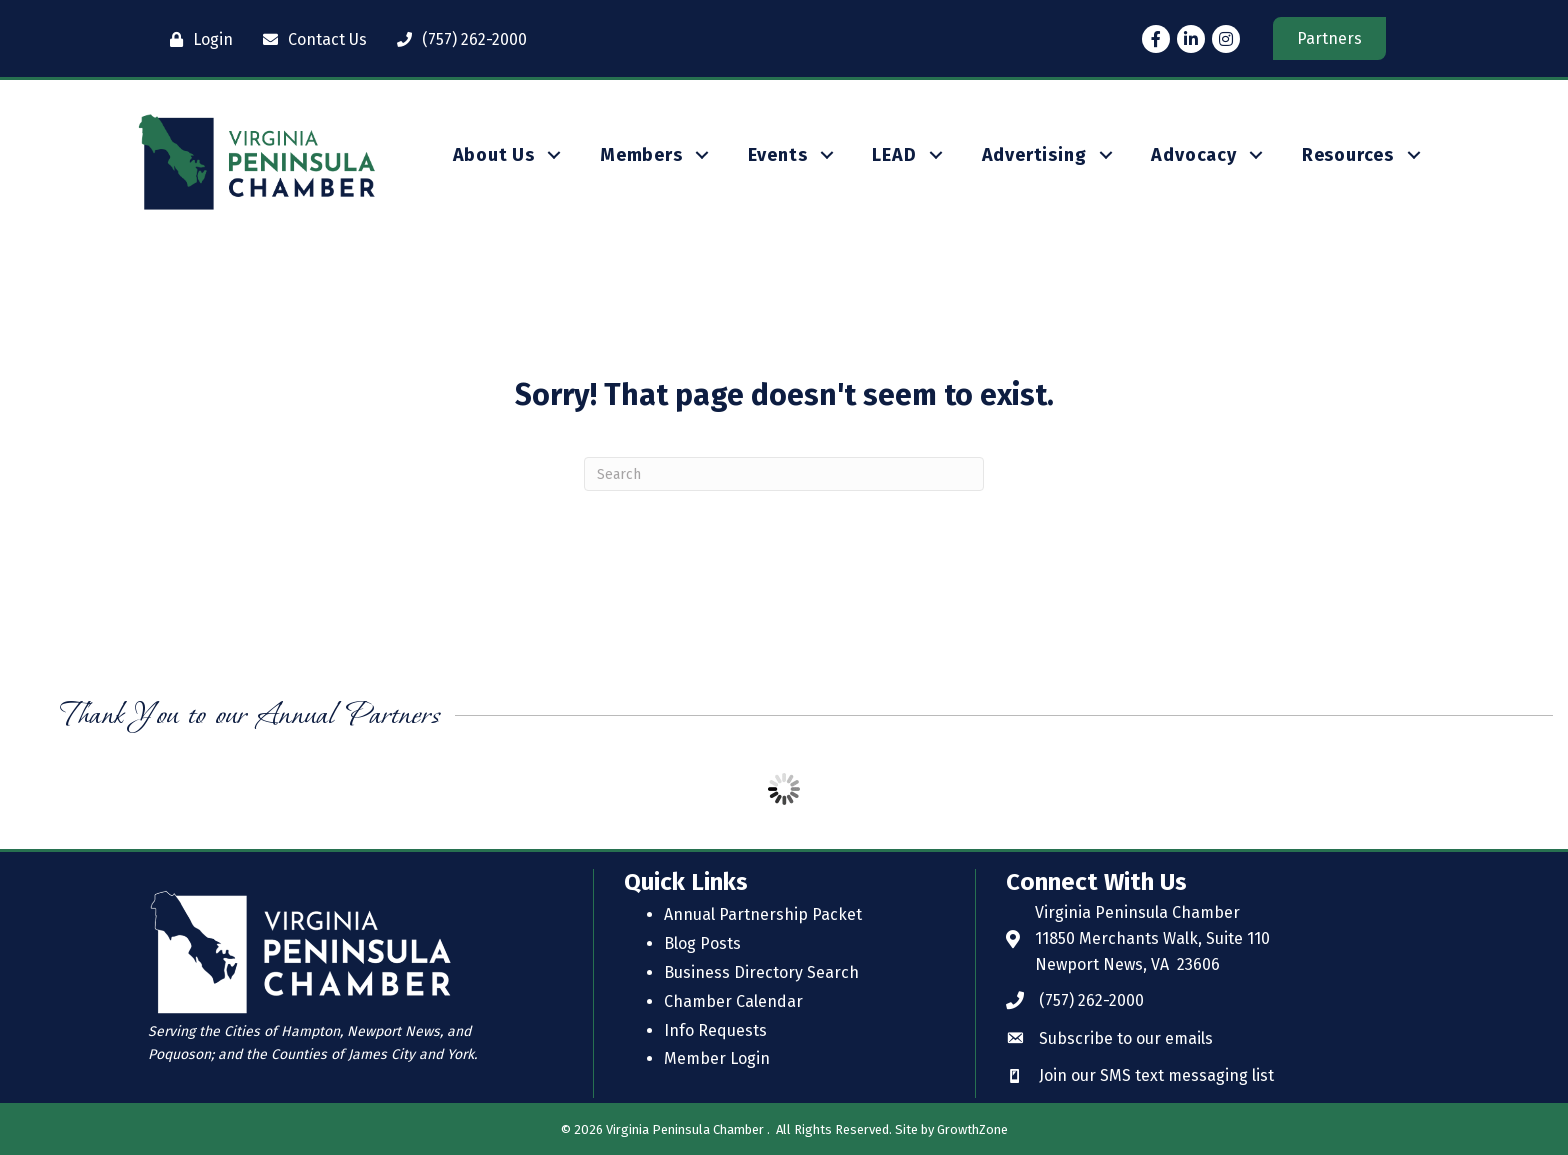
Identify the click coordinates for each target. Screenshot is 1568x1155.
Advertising (1034, 155)
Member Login (717, 1058)
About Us (494, 155)
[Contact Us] (310, 39)
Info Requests (715, 1030)
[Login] (196, 39)
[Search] (784, 474)
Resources (1348, 155)
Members (641, 155)
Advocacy (1193, 155)
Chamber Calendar (733, 1001)
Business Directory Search (761, 972)
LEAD (894, 155)
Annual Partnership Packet (763, 914)
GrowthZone (972, 1129)
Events (778, 155)
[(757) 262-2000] (457, 39)
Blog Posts (702, 943)
